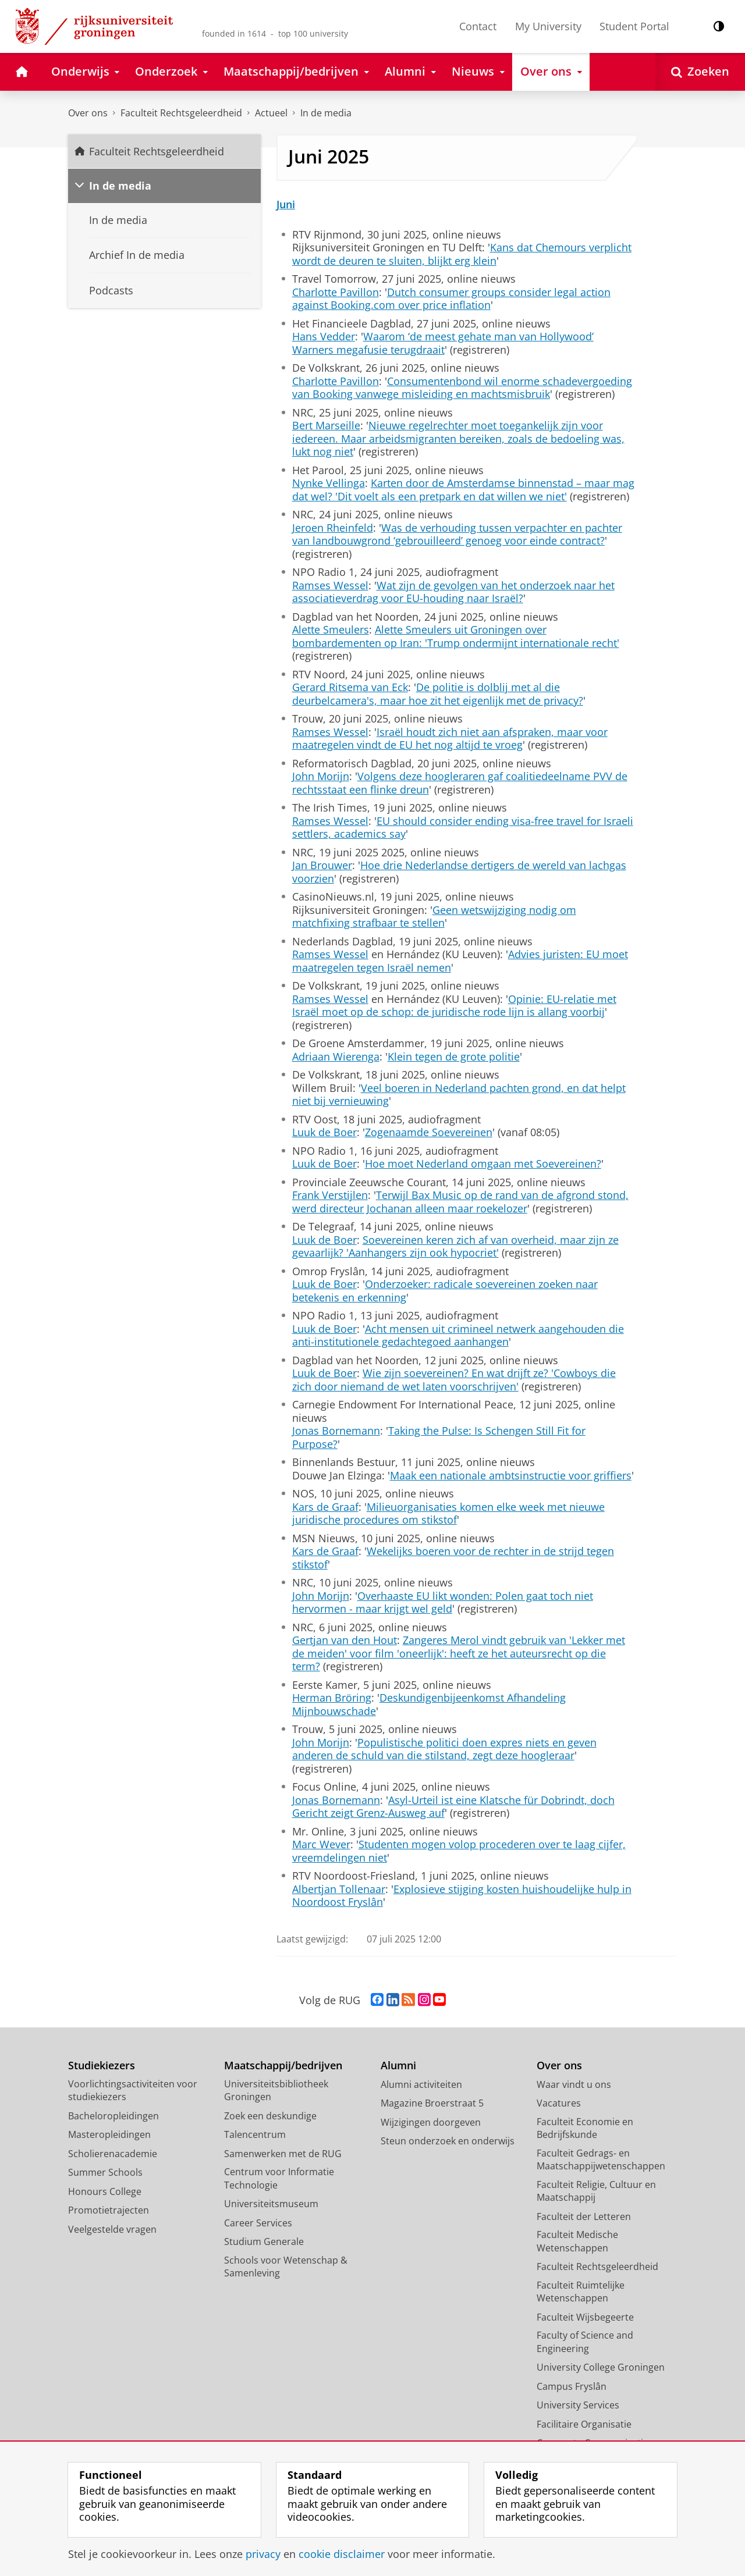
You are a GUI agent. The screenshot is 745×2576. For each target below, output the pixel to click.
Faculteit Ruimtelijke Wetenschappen (581, 2292)
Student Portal (634, 26)
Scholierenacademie (112, 2153)
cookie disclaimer (342, 2554)
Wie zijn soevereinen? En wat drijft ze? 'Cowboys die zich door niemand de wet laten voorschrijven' (454, 1379)
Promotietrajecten (108, 2210)
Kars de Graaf (325, 1507)
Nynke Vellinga (328, 483)
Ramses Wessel (330, 585)
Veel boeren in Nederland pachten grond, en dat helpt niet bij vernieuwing (459, 1094)
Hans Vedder (323, 336)
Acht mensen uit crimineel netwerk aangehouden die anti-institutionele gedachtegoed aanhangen (458, 1335)
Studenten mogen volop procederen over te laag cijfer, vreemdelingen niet (459, 1851)
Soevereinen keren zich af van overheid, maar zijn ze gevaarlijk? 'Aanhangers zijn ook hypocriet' (455, 1246)
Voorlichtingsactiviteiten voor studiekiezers (132, 2090)
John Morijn (320, 776)
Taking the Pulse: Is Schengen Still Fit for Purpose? (439, 1437)
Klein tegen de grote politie (454, 1056)
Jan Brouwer (322, 865)
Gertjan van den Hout (344, 1640)
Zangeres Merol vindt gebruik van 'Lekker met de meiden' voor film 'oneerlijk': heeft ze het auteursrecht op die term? (458, 1653)
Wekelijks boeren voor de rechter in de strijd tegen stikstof (453, 1557)
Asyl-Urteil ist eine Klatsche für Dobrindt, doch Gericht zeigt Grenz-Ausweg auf (453, 1806)
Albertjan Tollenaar (338, 1889)
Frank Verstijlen (330, 1195)
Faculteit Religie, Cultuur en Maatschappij (596, 2191)
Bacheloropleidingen (113, 2115)
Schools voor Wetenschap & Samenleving (285, 2267)
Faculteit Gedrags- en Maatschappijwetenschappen (601, 2160)
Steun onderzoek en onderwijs (448, 2140)
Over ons (88, 112)
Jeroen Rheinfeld (332, 528)
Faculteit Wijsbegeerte (585, 2317)
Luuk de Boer (324, 1132)
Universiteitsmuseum (271, 2203)
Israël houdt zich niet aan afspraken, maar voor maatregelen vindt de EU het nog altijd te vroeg (450, 738)
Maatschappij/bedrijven (283, 2065)
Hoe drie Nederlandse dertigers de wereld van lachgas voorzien (459, 871)
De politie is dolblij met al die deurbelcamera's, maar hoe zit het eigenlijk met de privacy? (437, 693)
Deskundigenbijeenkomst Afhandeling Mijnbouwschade (429, 1704)
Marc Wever (321, 1844)
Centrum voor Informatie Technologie (279, 2178)
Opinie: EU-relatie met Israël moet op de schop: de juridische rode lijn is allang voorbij (454, 1005)
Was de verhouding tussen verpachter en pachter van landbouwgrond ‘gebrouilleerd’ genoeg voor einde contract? (457, 534)
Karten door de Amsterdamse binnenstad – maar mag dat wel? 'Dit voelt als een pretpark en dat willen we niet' (463, 489)
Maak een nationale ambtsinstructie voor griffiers (511, 1475)
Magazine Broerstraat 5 (432, 2103)
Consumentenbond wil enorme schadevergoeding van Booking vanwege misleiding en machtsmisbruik (462, 387)
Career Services (258, 2222)
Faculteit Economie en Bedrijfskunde (585, 2128)
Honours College (104, 2191)
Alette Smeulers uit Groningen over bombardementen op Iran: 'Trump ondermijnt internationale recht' (455, 636)
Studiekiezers (101, 2065)
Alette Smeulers (330, 629)
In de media (326, 112)
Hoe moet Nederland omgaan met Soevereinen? (483, 1163)
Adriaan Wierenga (335, 1056)
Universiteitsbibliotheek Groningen (276, 2090)
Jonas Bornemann (336, 1431)
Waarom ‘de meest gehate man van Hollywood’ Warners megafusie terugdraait (443, 343)
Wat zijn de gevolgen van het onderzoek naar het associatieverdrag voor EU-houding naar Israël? (453, 592)
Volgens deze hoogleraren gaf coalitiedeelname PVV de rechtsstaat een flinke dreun (459, 782)
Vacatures (559, 2103)
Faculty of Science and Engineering (585, 2342)
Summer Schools (105, 2172)
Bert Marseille (326, 425)
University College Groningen (601, 2367)
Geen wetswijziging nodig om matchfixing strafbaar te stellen (434, 916)
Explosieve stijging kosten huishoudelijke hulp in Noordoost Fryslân (462, 1895)
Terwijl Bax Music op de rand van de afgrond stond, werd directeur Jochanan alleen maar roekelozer (460, 1201)
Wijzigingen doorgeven (431, 2122)
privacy (263, 2554)
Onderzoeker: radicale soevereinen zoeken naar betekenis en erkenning (445, 1290)
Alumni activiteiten (421, 2084)
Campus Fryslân (571, 2386)
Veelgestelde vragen (112, 2229)
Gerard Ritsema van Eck (350, 687)
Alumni (398, 2065)
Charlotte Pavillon (335, 292)
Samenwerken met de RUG (283, 2153)
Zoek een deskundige (270, 2115)
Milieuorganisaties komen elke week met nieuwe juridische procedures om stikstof (448, 1513)
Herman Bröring (331, 1698)
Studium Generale (264, 2241)
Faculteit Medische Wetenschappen (577, 2241)
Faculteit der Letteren (584, 2216)
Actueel (271, 112)
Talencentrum (255, 2134)
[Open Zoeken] (700, 72)
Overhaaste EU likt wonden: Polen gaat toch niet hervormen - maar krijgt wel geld (442, 1602)
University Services (578, 2405)
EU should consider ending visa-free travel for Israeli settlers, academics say (462, 827)
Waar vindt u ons (574, 2084)
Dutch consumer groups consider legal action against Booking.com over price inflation (451, 298)
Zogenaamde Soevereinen (428, 1132)
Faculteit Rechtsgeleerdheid (181, 112)
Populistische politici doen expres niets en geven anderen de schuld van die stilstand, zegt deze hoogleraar (444, 1749)
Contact (477, 26)
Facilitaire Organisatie (584, 2424)
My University (548, 26)
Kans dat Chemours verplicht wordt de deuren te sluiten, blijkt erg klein (462, 254)
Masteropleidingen (109, 2134)
